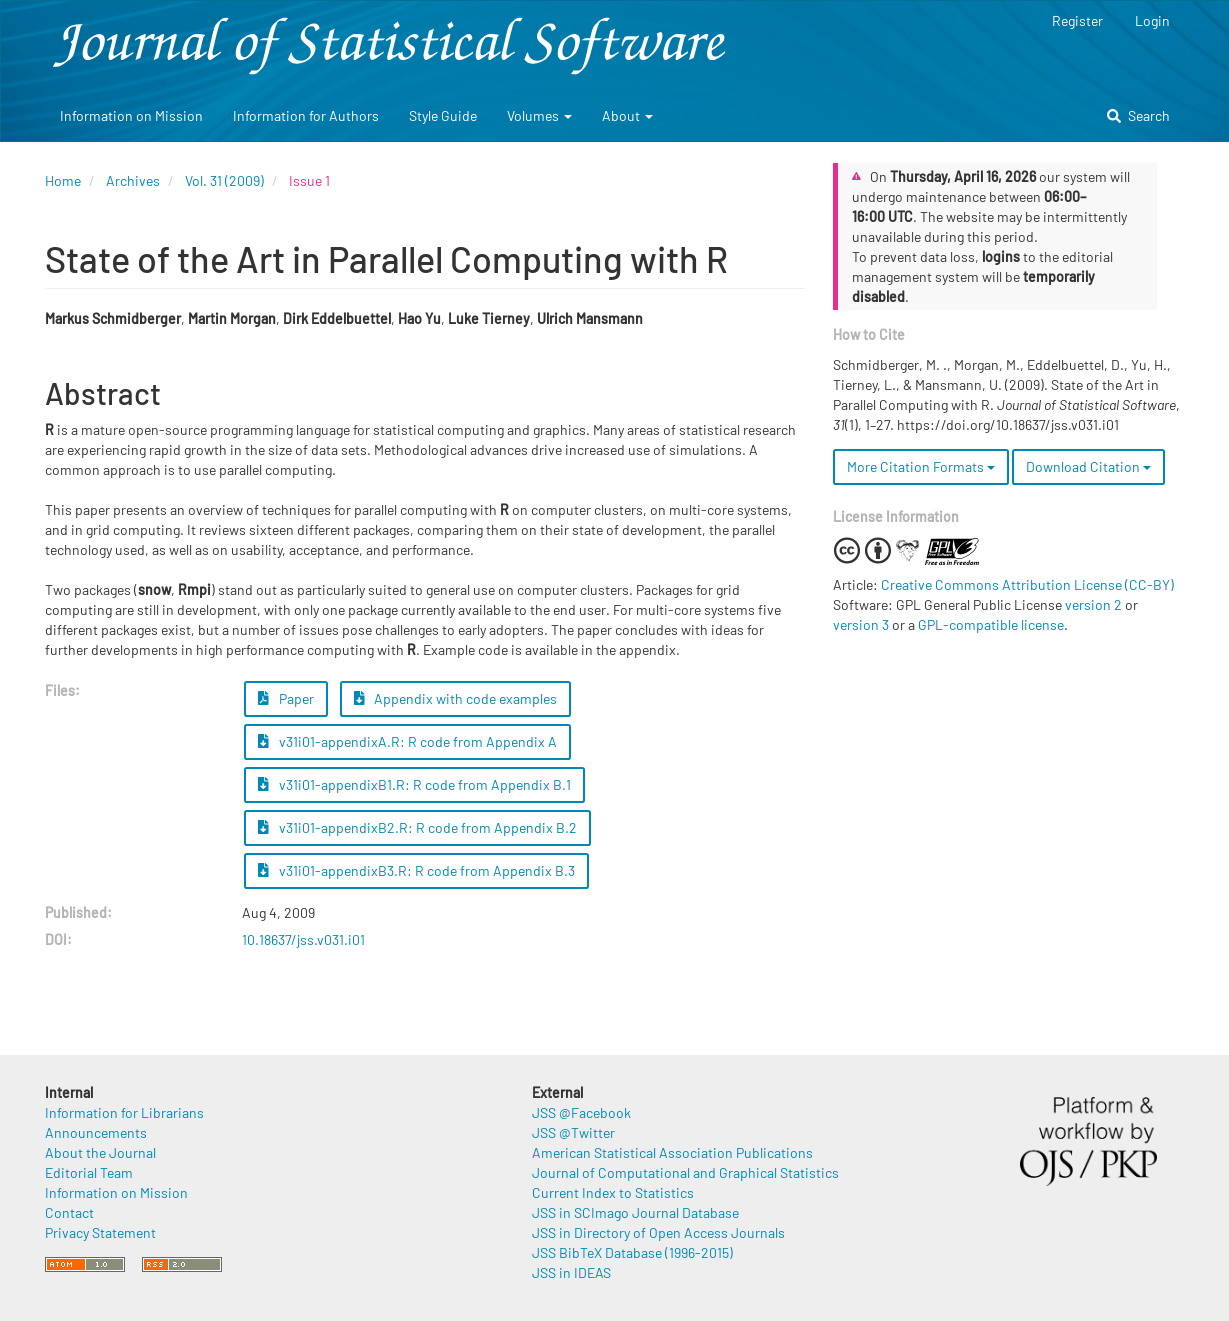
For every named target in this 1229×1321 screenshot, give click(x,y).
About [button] (627, 115)
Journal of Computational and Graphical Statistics (685, 1172)
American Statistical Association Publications (672, 1152)
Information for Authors (306, 115)
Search (1138, 115)
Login (1152, 20)
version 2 (1093, 604)
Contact (69, 1212)
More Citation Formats (921, 466)
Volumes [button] (539, 115)
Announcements (96, 1132)
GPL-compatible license (991, 624)
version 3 (861, 624)
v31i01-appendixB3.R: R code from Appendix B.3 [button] (416, 870)
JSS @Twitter (573, 1132)
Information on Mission (131, 115)
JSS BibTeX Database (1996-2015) (632, 1252)
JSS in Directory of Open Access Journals (658, 1232)
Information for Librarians (124, 1112)
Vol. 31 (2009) (224, 180)
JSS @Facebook (581, 1112)
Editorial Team (89, 1172)
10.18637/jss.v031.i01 (303, 939)
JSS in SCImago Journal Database (635, 1212)
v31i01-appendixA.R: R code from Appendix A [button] (407, 741)
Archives (133, 180)
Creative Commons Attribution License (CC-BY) (1027, 584)
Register (1077, 20)
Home (63, 180)
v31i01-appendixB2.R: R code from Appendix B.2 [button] (417, 827)
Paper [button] (286, 698)
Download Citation (1088, 466)
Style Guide (443, 115)
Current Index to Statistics (613, 1192)
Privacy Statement (100, 1232)
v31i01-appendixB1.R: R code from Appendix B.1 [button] (414, 784)
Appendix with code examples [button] (456, 698)
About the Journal (100, 1152)
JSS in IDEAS (571, 1272)
